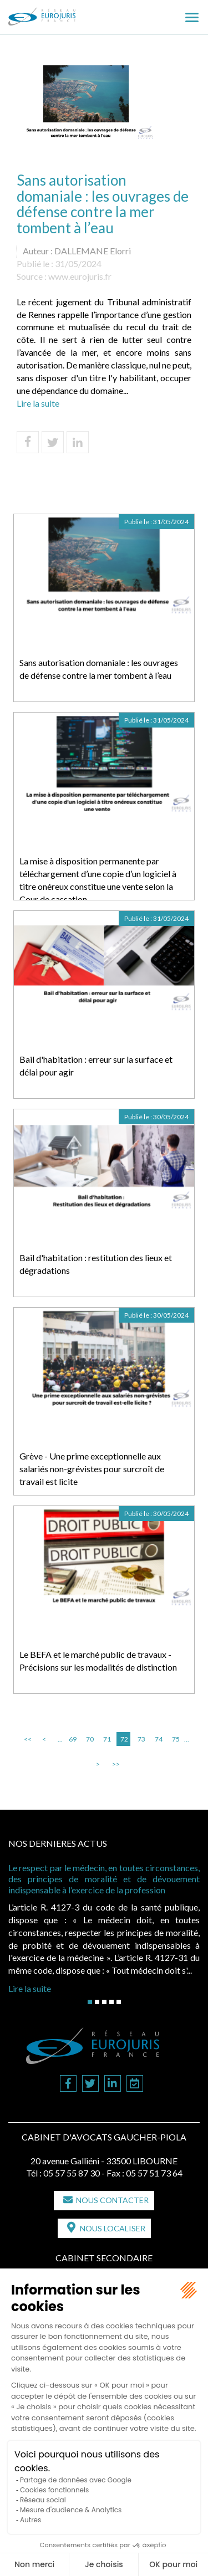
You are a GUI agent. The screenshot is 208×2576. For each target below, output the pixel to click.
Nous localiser (112, 2228)
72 (124, 1739)
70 (90, 1739)
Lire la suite (38, 403)
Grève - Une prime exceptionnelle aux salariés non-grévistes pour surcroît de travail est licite (91, 1469)
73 (141, 1739)
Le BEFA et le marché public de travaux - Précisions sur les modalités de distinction (98, 1660)
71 (107, 1739)
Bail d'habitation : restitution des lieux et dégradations (95, 1264)
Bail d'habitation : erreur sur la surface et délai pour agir (96, 1065)
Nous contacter (112, 2200)
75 (176, 1739)
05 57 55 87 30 (71, 2173)
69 (73, 1739)
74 (159, 1739)
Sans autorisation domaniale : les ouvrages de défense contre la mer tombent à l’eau (98, 668)
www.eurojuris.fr (79, 276)
